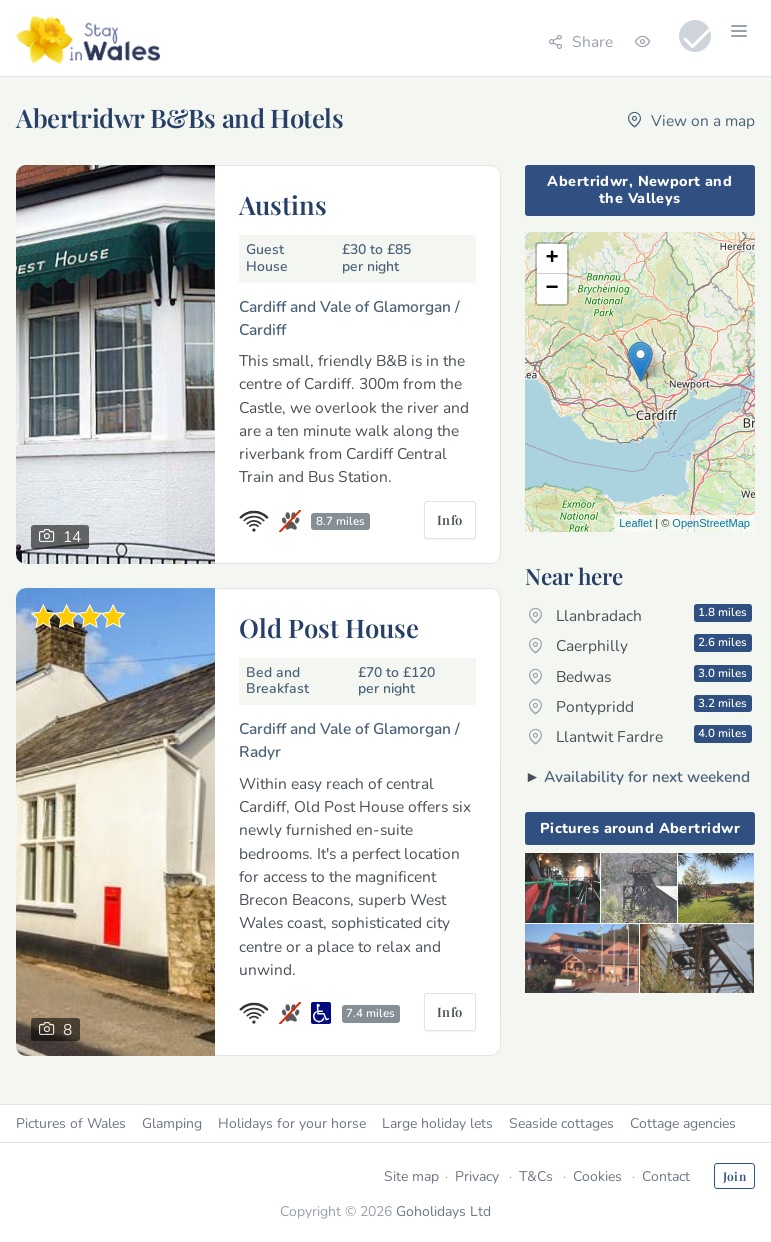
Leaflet (635, 523)
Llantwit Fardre (640, 736)
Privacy (477, 1176)
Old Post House (329, 627)
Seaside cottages (561, 1123)
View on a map (691, 120)
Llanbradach (640, 615)
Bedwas (640, 676)
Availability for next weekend (647, 776)
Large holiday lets (437, 1123)
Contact (666, 1176)
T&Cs (536, 1176)
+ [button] (552, 259)
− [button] (552, 289)
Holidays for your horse (292, 1123)
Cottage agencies (683, 1123)
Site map (411, 1176)
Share (580, 41)
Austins (283, 204)
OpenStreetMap (711, 523)
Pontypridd (640, 706)
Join (734, 1176)
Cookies (597, 1176)
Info (450, 519)
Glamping (172, 1123)
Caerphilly (640, 645)
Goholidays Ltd (443, 1211)
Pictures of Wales (71, 1123)
